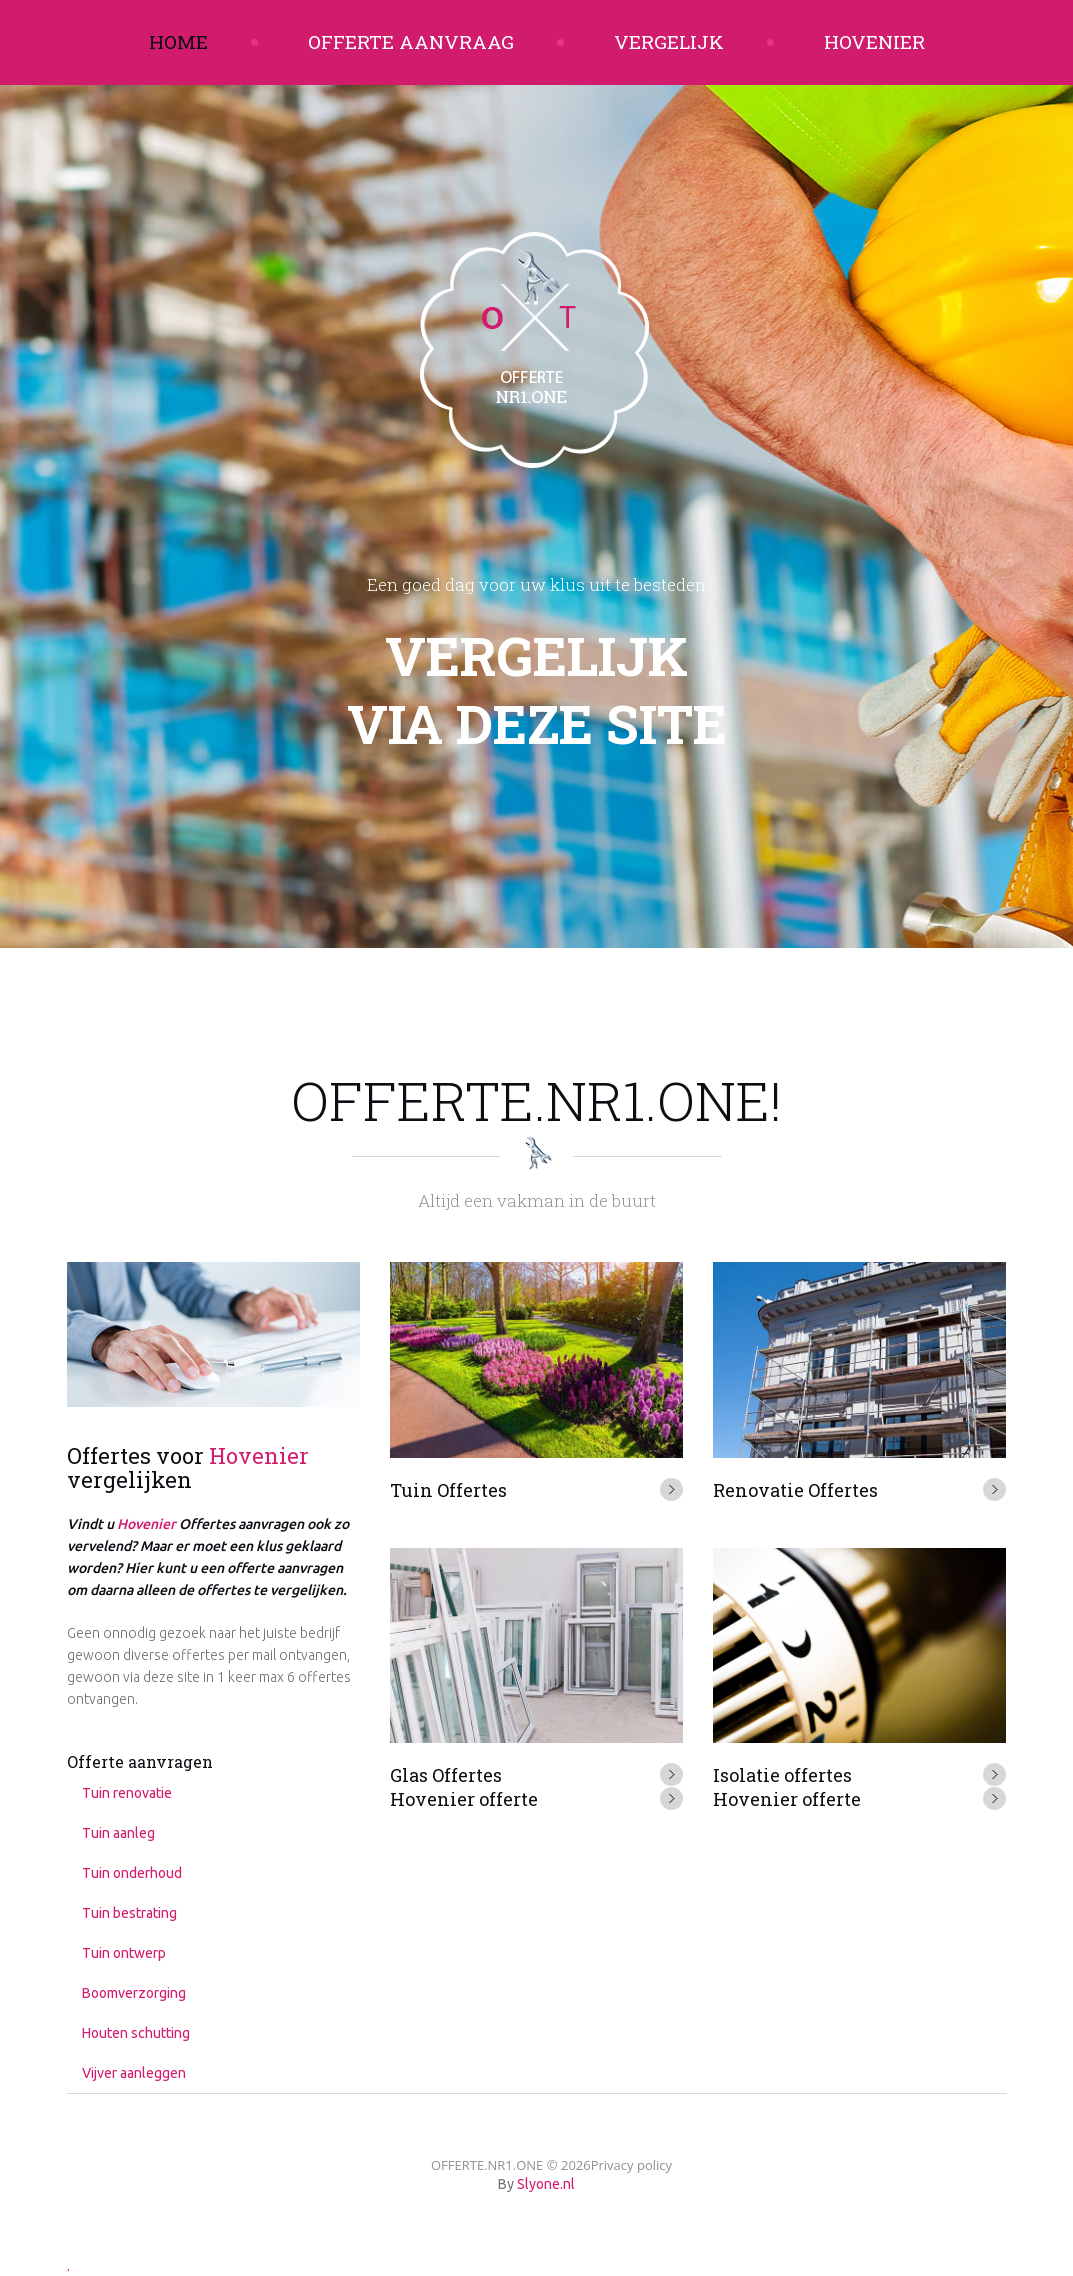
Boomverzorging (134, 1993)
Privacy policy (631, 2165)
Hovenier (874, 41)
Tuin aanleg (118, 1833)
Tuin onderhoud (132, 1873)
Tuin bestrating (129, 1913)
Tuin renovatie (127, 1793)
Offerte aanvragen (140, 1761)
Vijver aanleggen (134, 2073)
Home (178, 41)
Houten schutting (136, 2033)
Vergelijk (669, 41)
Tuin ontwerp (124, 1953)
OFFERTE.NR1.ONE (487, 2165)
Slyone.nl (546, 2184)
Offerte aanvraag (411, 41)
